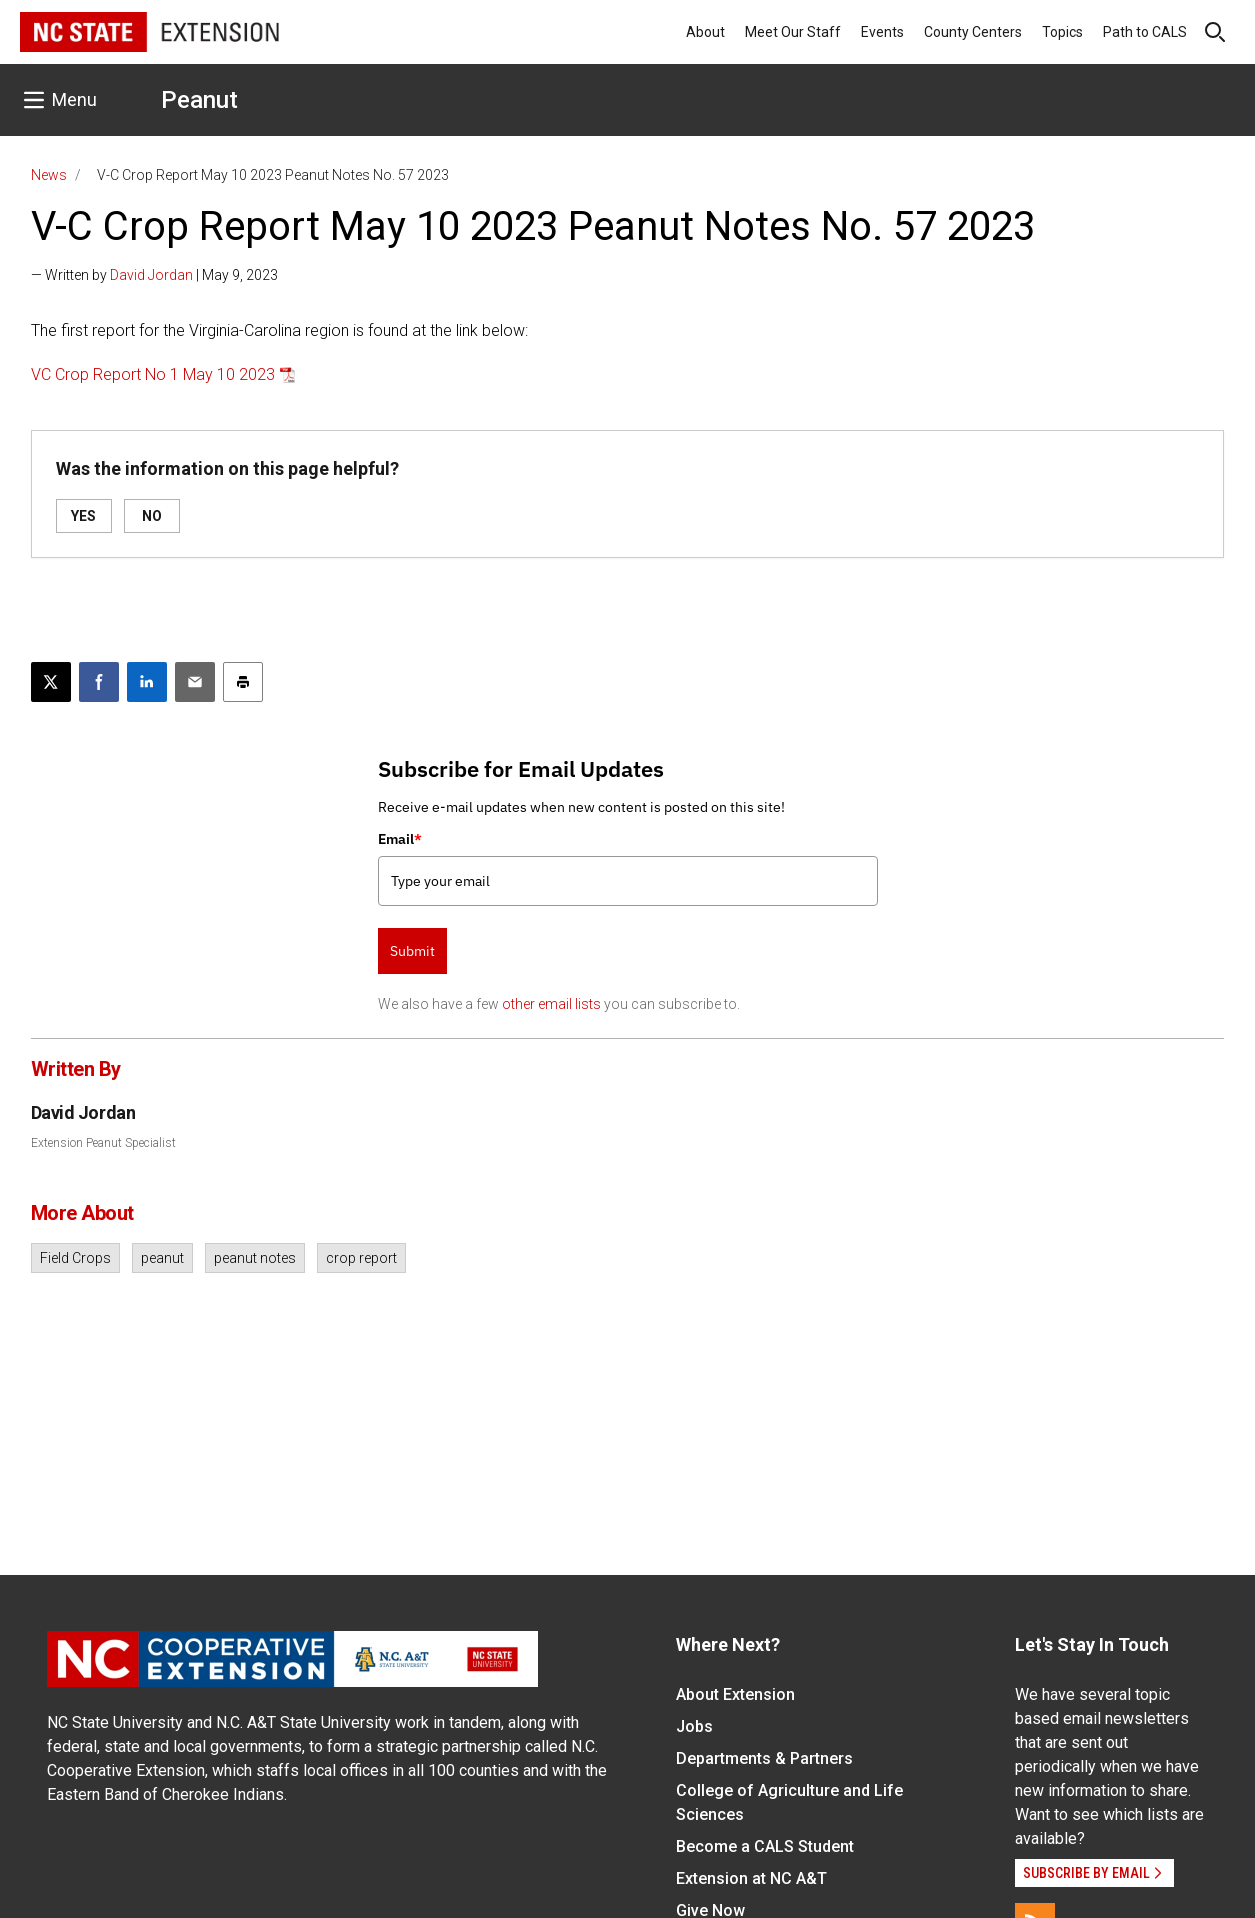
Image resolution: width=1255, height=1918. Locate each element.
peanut (162, 1258)
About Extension (735, 1694)
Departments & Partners (764, 1758)
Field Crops (75, 1258)
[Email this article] (195, 682)
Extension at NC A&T (751, 1878)
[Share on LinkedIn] (147, 682)
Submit (412, 951)
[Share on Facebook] (99, 682)
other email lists (551, 1004)
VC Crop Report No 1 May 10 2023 (153, 374)
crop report (361, 1258)
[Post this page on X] (51, 682)
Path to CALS (1145, 32)
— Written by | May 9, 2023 (154, 275)
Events (882, 32)
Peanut (199, 100)
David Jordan (151, 275)
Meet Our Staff (793, 32)
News (49, 175)
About (705, 32)
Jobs (694, 1726)
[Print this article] (243, 682)
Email (400, 839)
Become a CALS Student (765, 1846)
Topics (1062, 32)
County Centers (973, 32)
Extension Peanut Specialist (103, 1143)
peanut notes (255, 1258)
